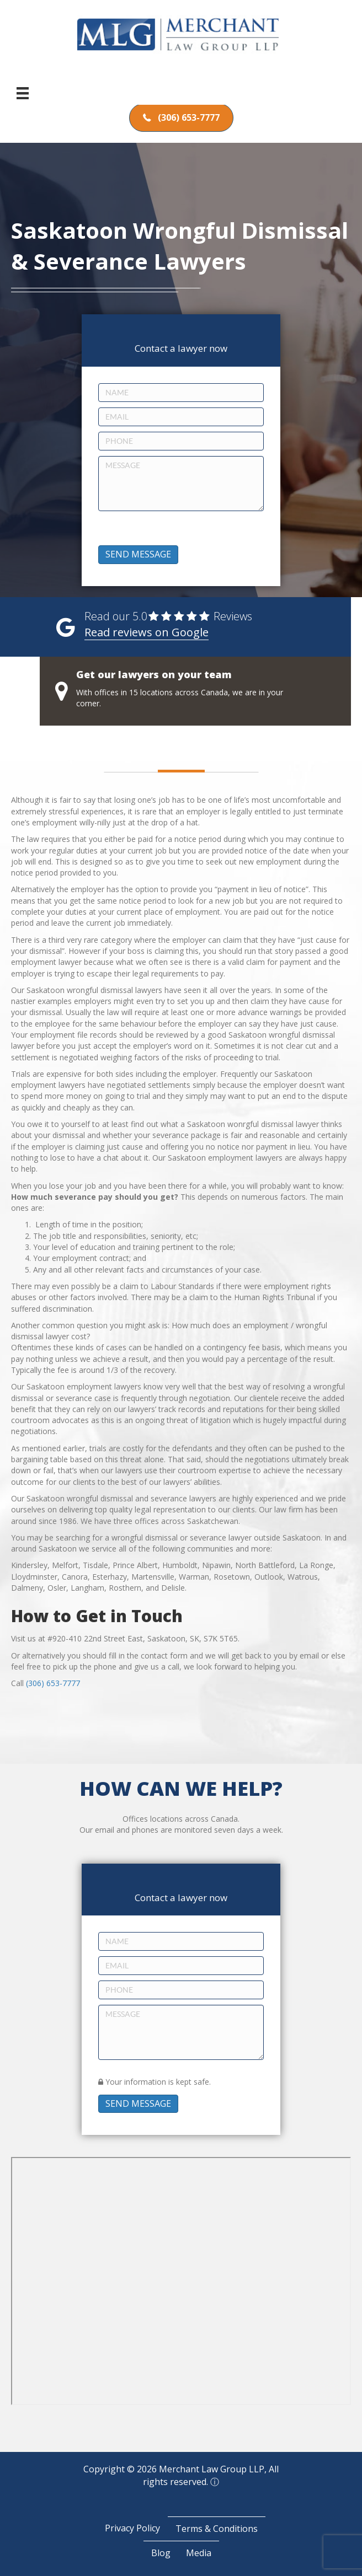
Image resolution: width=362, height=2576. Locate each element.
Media (198, 2553)
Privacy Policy (132, 2528)
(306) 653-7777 (53, 1683)
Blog (161, 2553)
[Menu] (22, 93)
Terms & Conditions (216, 2529)
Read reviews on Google (146, 632)
